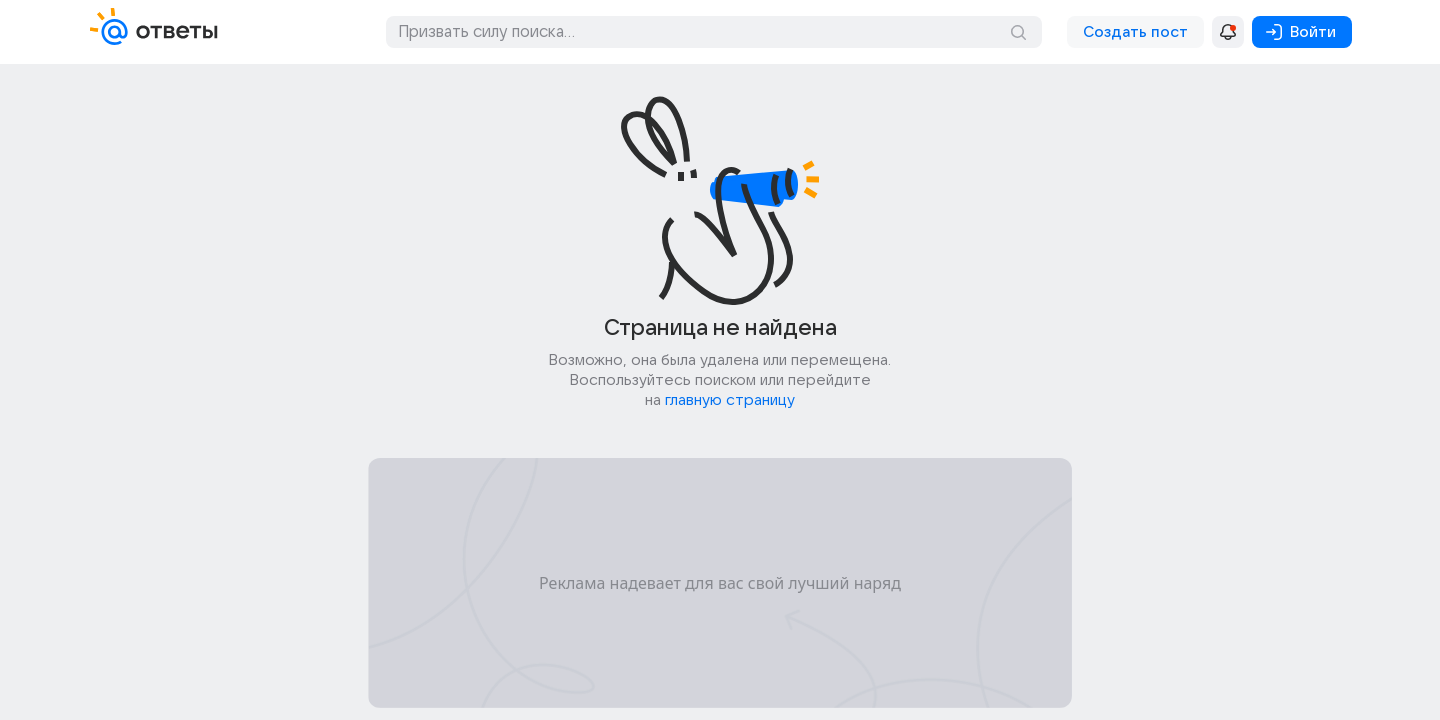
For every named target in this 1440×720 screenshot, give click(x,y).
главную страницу (730, 400)
